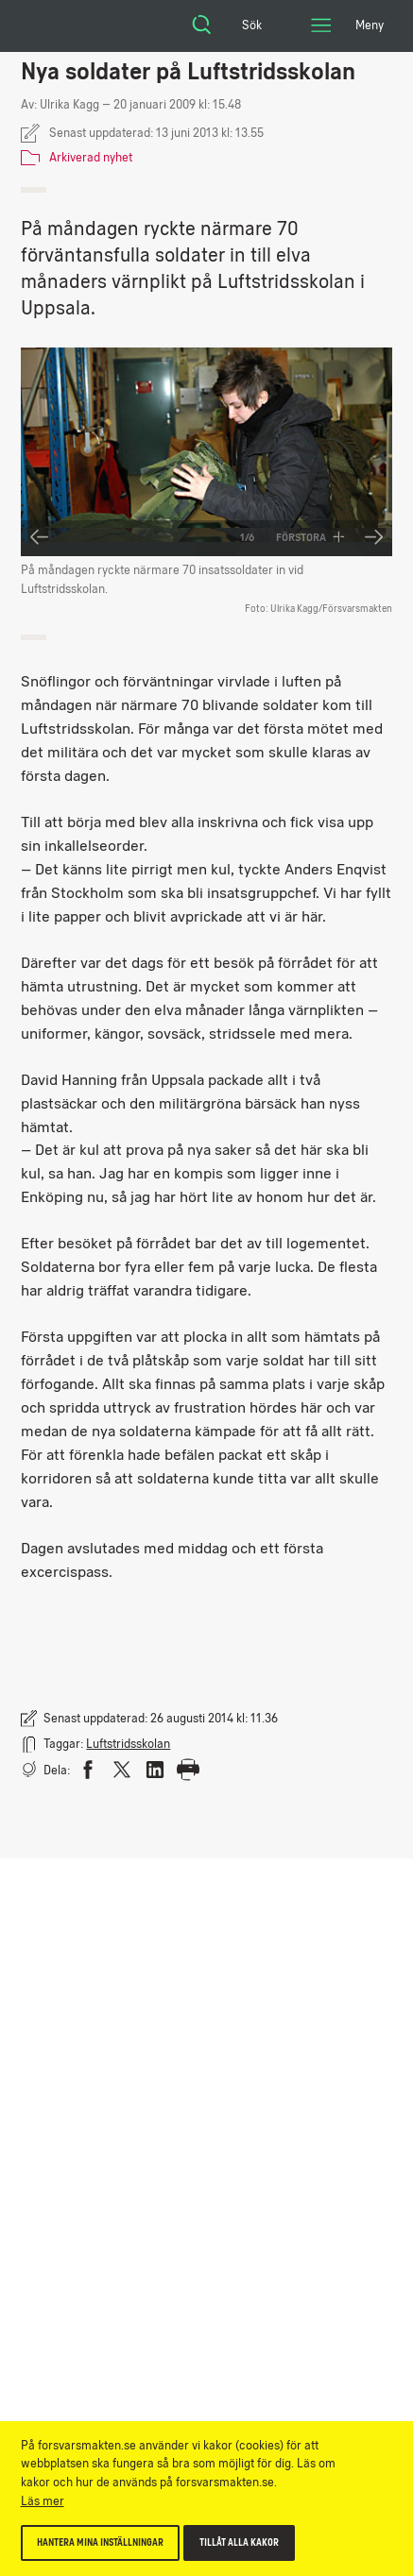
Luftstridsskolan (128, 1744)
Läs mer (42, 2501)
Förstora (310, 537)
